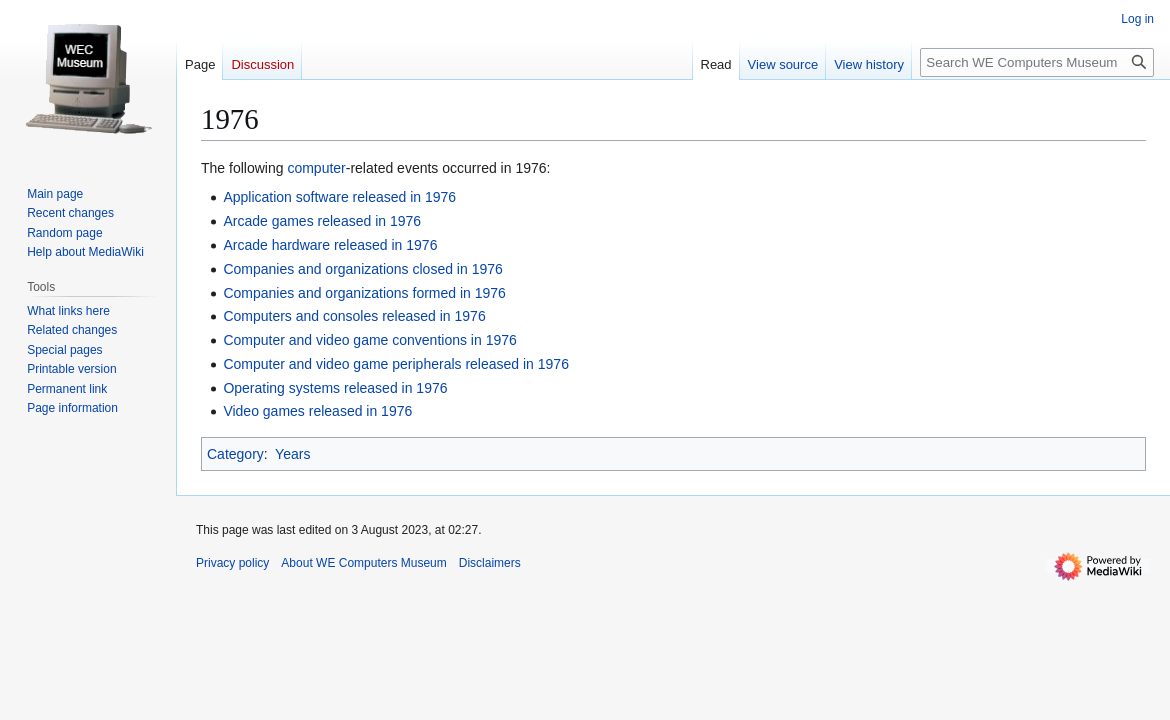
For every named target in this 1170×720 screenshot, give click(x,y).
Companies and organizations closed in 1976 (362, 269)
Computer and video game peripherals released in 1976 (396, 364)
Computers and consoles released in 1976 (354, 316)
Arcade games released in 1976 (322, 221)
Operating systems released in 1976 (335, 388)
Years (292, 454)
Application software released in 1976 (339, 197)
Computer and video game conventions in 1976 (369, 340)
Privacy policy (232, 563)
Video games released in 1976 (317, 411)
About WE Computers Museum (363, 563)
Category (235, 454)
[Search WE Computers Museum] (1037, 62)
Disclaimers (490, 563)
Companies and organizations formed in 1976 (364, 293)
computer (316, 168)
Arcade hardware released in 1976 (330, 245)
